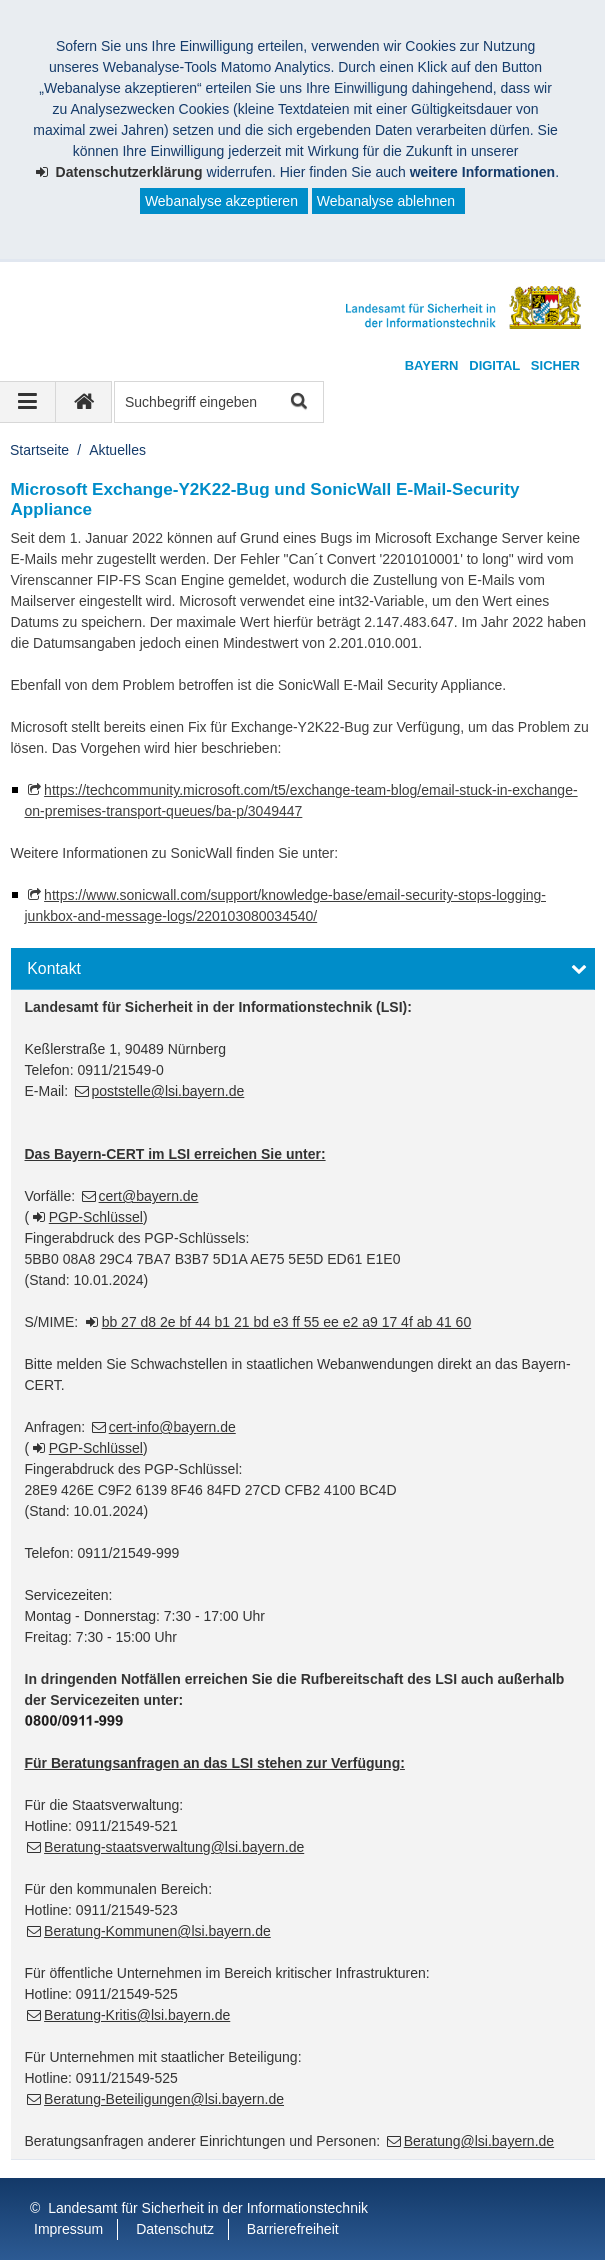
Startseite (39, 450)
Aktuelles (117, 450)
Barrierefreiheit (293, 2229)
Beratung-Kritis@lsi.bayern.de (137, 2015)
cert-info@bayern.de (172, 1427)
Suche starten (297, 402)
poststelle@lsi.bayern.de (168, 1091)
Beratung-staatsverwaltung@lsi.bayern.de (174, 1847)
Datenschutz (175, 2229)
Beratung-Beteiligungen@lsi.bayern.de (164, 2099)
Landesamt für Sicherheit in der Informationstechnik (208, 2208)
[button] (303, 969)
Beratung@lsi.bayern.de (479, 2141)
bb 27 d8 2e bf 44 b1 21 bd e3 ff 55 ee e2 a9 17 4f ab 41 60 (287, 1322)
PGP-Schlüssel (96, 1217)
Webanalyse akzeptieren (221, 201)
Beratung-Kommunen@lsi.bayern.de (157, 1931)
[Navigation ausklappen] (28, 402)
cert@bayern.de (149, 1196)
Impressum (68, 2229)
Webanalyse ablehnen (386, 201)
